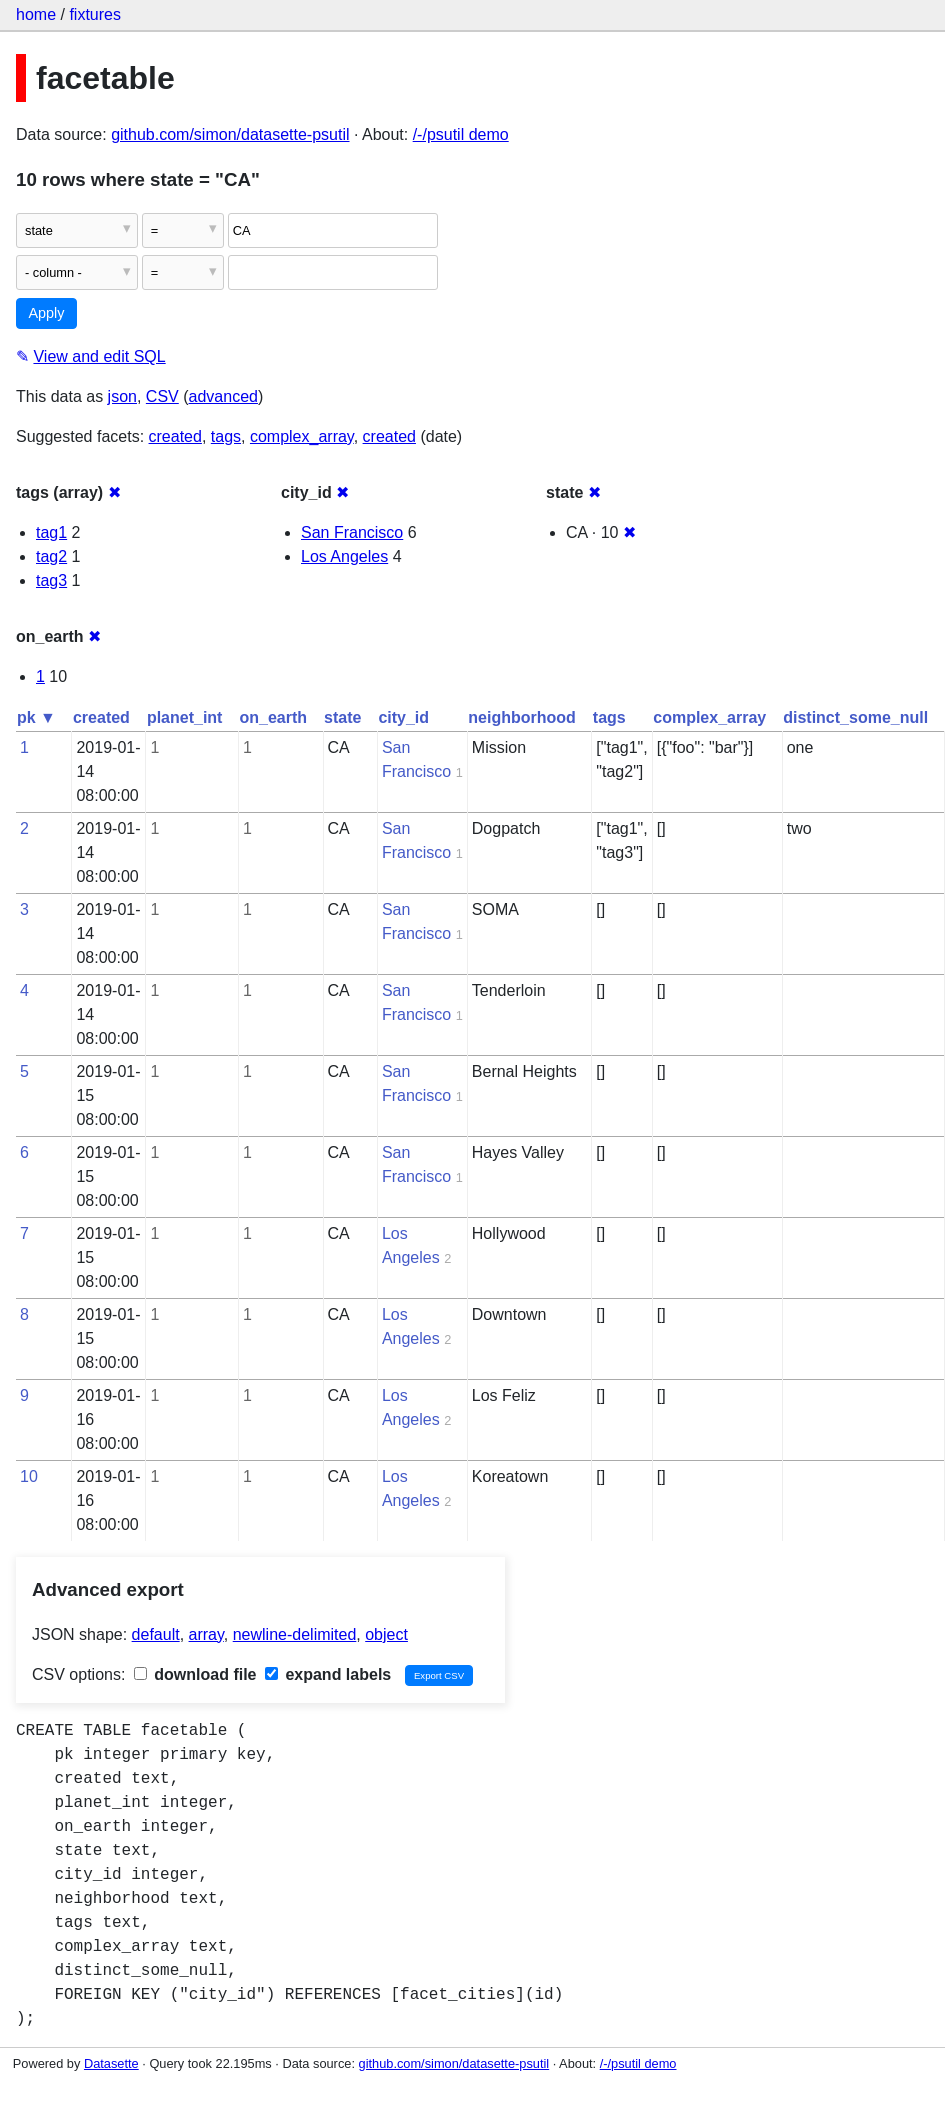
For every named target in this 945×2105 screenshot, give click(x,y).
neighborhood (522, 717)
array (206, 1634)
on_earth (273, 717)
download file (195, 1674)
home (36, 14)
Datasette (111, 2063)
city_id (403, 717)
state (342, 717)
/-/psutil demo (461, 134)
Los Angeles (344, 556)
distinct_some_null (855, 717)
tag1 (51, 532)
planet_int (185, 717)
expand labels (328, 1674)
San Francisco (352, 532)
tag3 (51, 580)
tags (226, 436)
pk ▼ (36, 717)
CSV (162, 396)
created (175, 436)
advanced (223, 396)
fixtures (95, 14)
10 (29, 1476)
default (156, 1634)
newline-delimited (295, 1634)
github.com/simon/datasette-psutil (230, 134)
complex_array (302, 436)
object (386, 1634)
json (122, 396)
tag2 (51, 556)
